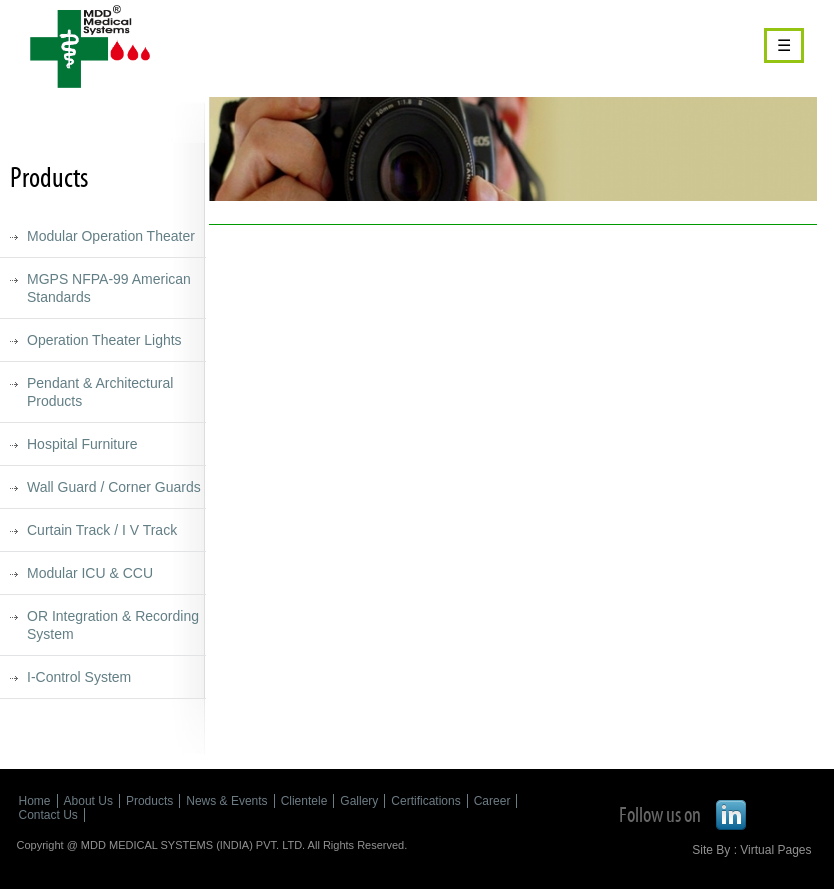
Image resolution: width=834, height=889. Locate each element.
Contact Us (48, 815)
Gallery (359, 801)
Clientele (304, 801)
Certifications (425, 801)
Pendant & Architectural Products (100, 392)
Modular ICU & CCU (90, 573)
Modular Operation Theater (111, 236)
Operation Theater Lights (104, 340)
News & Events (226, 801)
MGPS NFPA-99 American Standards (109, 288)
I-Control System (79, 677)
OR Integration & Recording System (113, 625)
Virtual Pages (775, 850)
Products (149, 801)
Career (492, 801)
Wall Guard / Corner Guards (114, 487)
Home (35, 801)
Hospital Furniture (82, 444)
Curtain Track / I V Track (102, 530)
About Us (88, 801)
